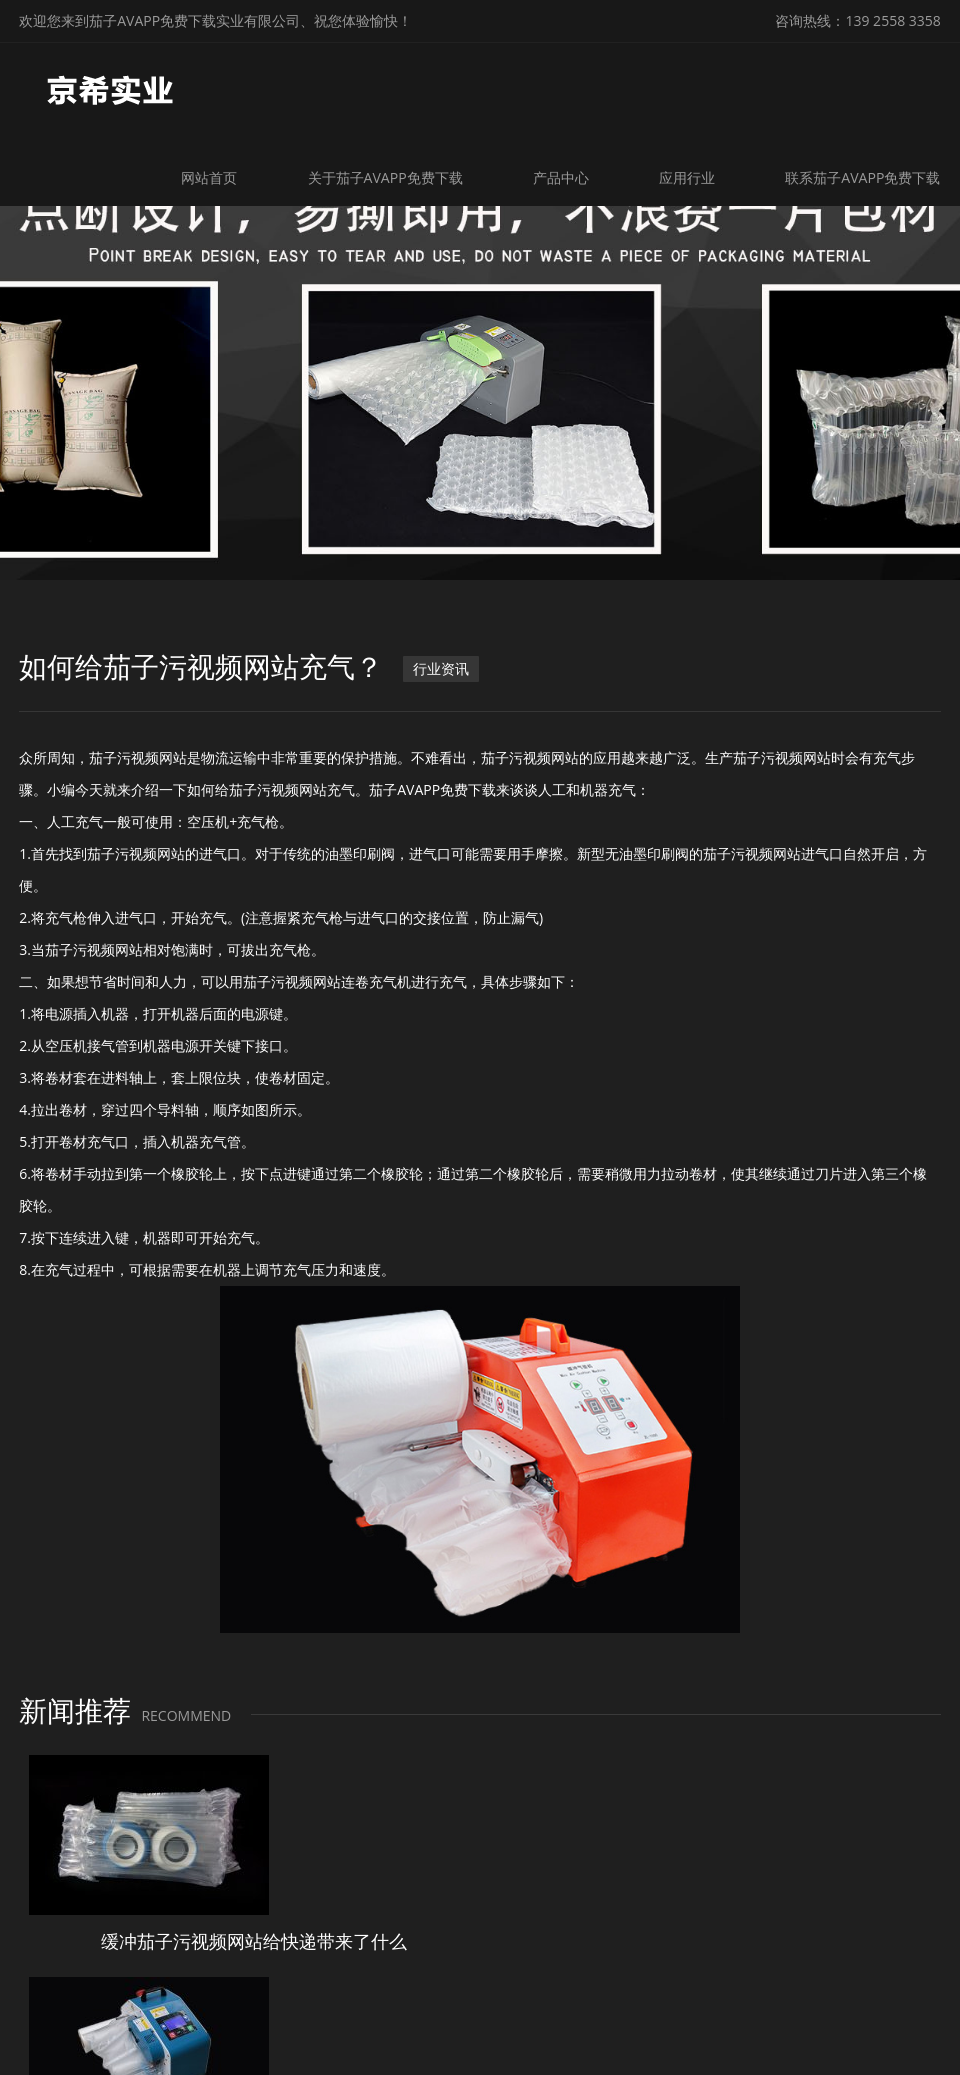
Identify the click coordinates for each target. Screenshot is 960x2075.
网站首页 (214, 177)
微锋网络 (867, 2033)
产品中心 (563, 177)
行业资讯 (441, 672)
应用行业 (689, 177)
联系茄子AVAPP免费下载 (863, 177)
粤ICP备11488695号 (697, 2033)
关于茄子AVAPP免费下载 (388, 177)
